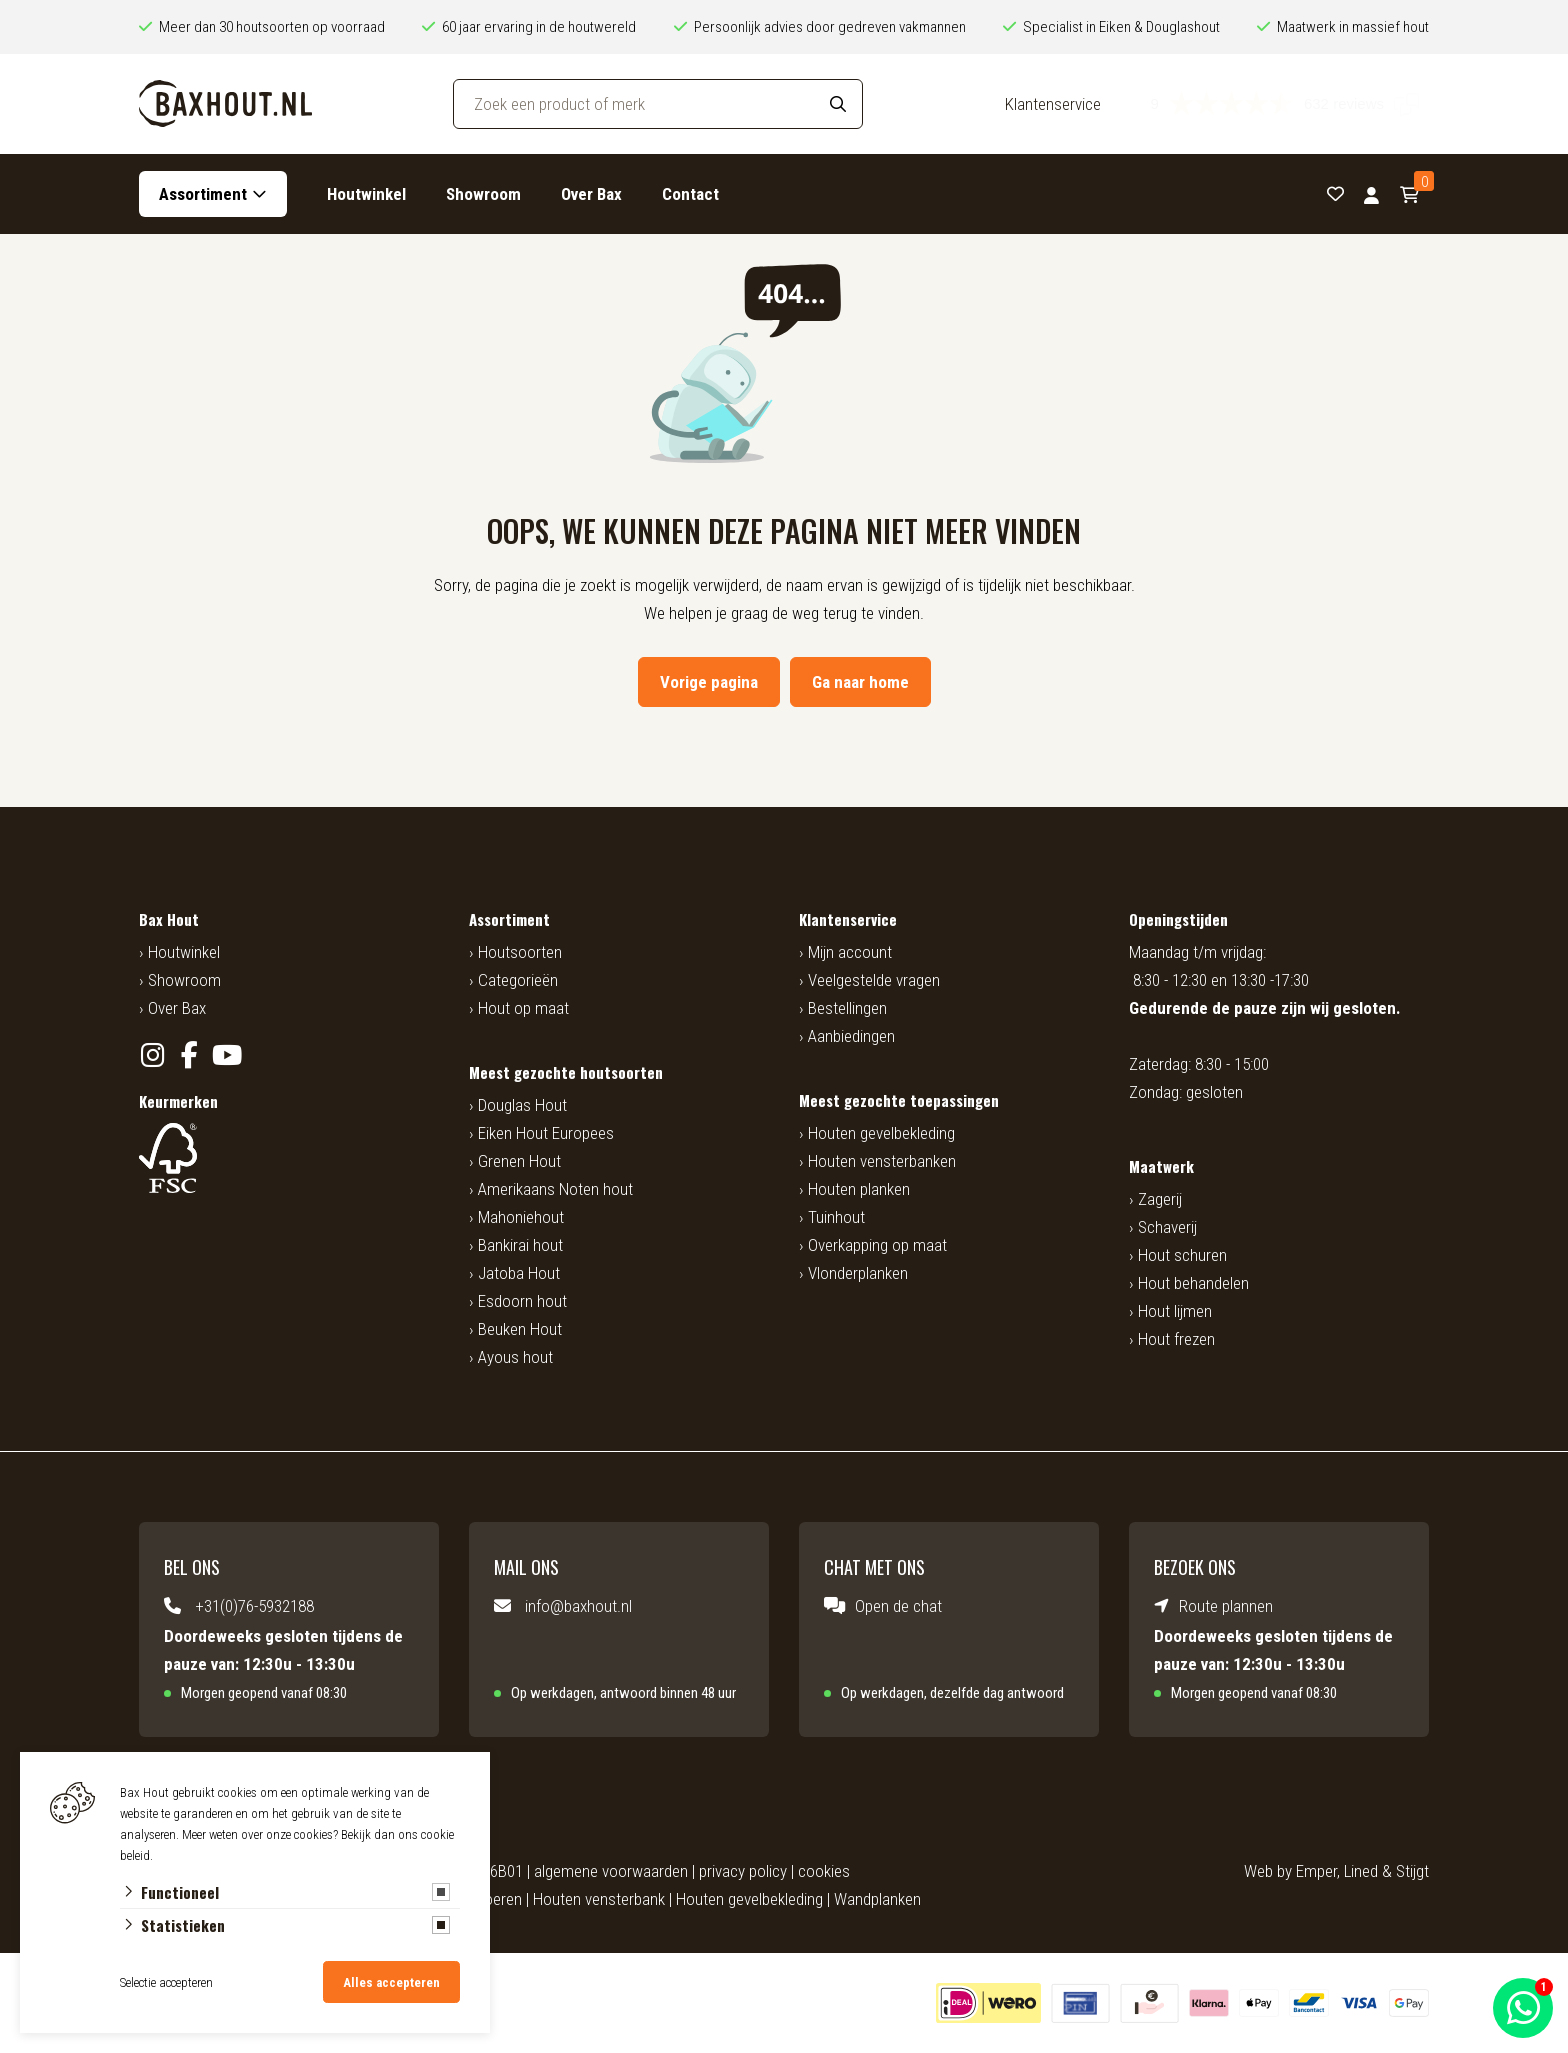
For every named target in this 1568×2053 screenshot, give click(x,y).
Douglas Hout (522, 1105)
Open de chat (898, 1606)
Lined (1361, 1871)
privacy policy (743, 1871)
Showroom (483, 194)
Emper (1316, 1871)
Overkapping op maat (877, 1245)
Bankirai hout (520, 1245)
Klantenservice (1053, 104)
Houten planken (859, 1189)
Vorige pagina (709, 682)
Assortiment (203, 194)
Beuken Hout (520, 1329)
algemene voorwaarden (611, 1871)
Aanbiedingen (851, 1036)
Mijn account (850, 952)
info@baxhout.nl (578, 1606)
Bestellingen (847, 1008)
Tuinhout (836, 1217)
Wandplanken (877, 1899)
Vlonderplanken (858, 1273)
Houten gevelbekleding (881, 1133)
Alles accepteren (391, 1982)
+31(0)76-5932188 (254, 1606)
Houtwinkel (366, 194)
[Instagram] (152, 1055)
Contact (690, 194)
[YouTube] (226, 1055)
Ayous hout (515, 1357)
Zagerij (1160, 1199)
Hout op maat (523, 1008)
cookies (824, 1871)
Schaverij (1167, 1227)
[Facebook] (189, 1055)
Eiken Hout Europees (546, 1133)
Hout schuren (1182, 1255)
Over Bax (591, 194)
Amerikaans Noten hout (555, 1189)
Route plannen (1226, 1606)
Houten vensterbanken (882, 1161)
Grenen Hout (519, 1161)
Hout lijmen (1175, 1311)
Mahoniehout (521, 1217)
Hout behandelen (1193, 1283)
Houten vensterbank (599, 1899)
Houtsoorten (520, 952)
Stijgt (1412, 1871)
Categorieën (518, 980)
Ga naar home (860, 682)
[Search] (838, 104)
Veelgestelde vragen (874, 980)
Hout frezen (1176, 1339)
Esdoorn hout (522, 1301)
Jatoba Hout (519, 1273)
